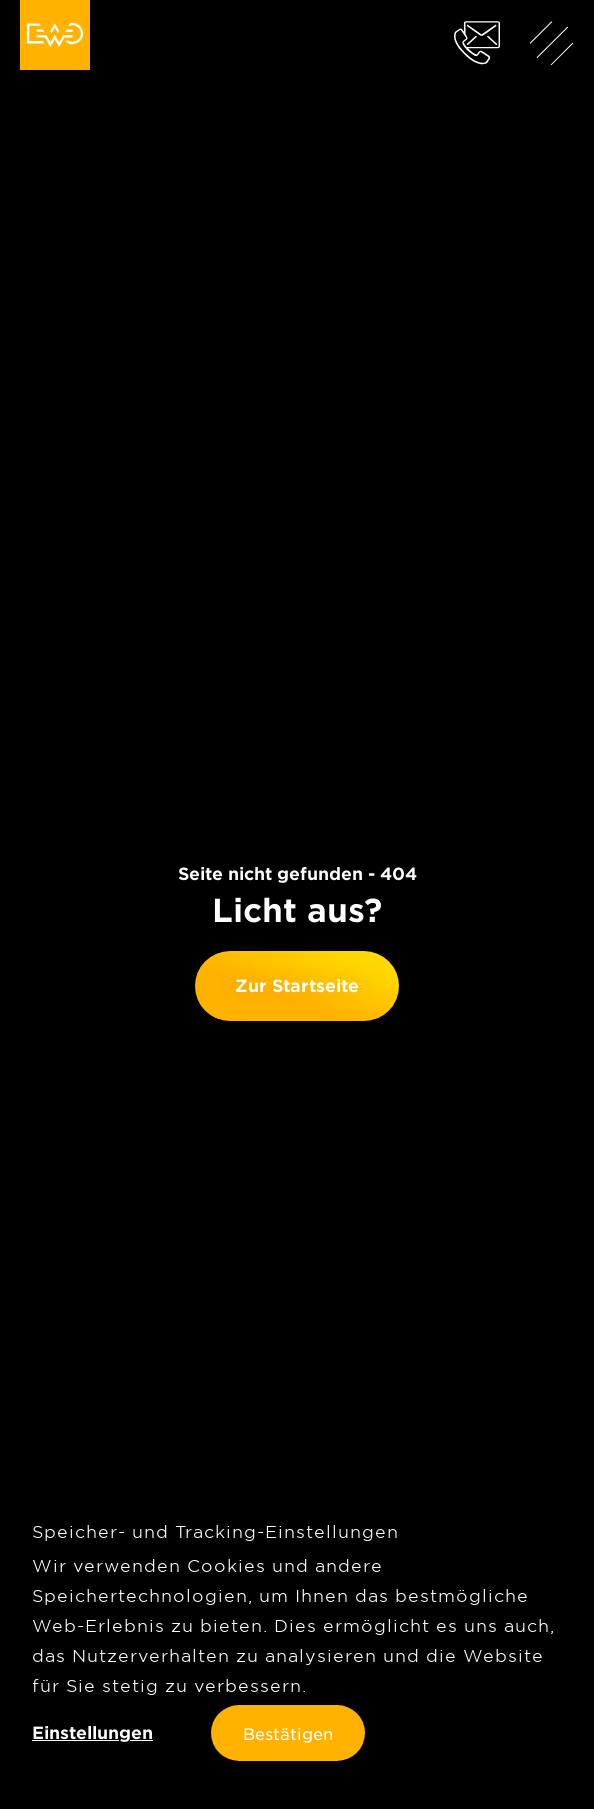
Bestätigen (288, 1733)
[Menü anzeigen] (552, 42)
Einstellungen (92, 1732)
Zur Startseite (297, 985)
